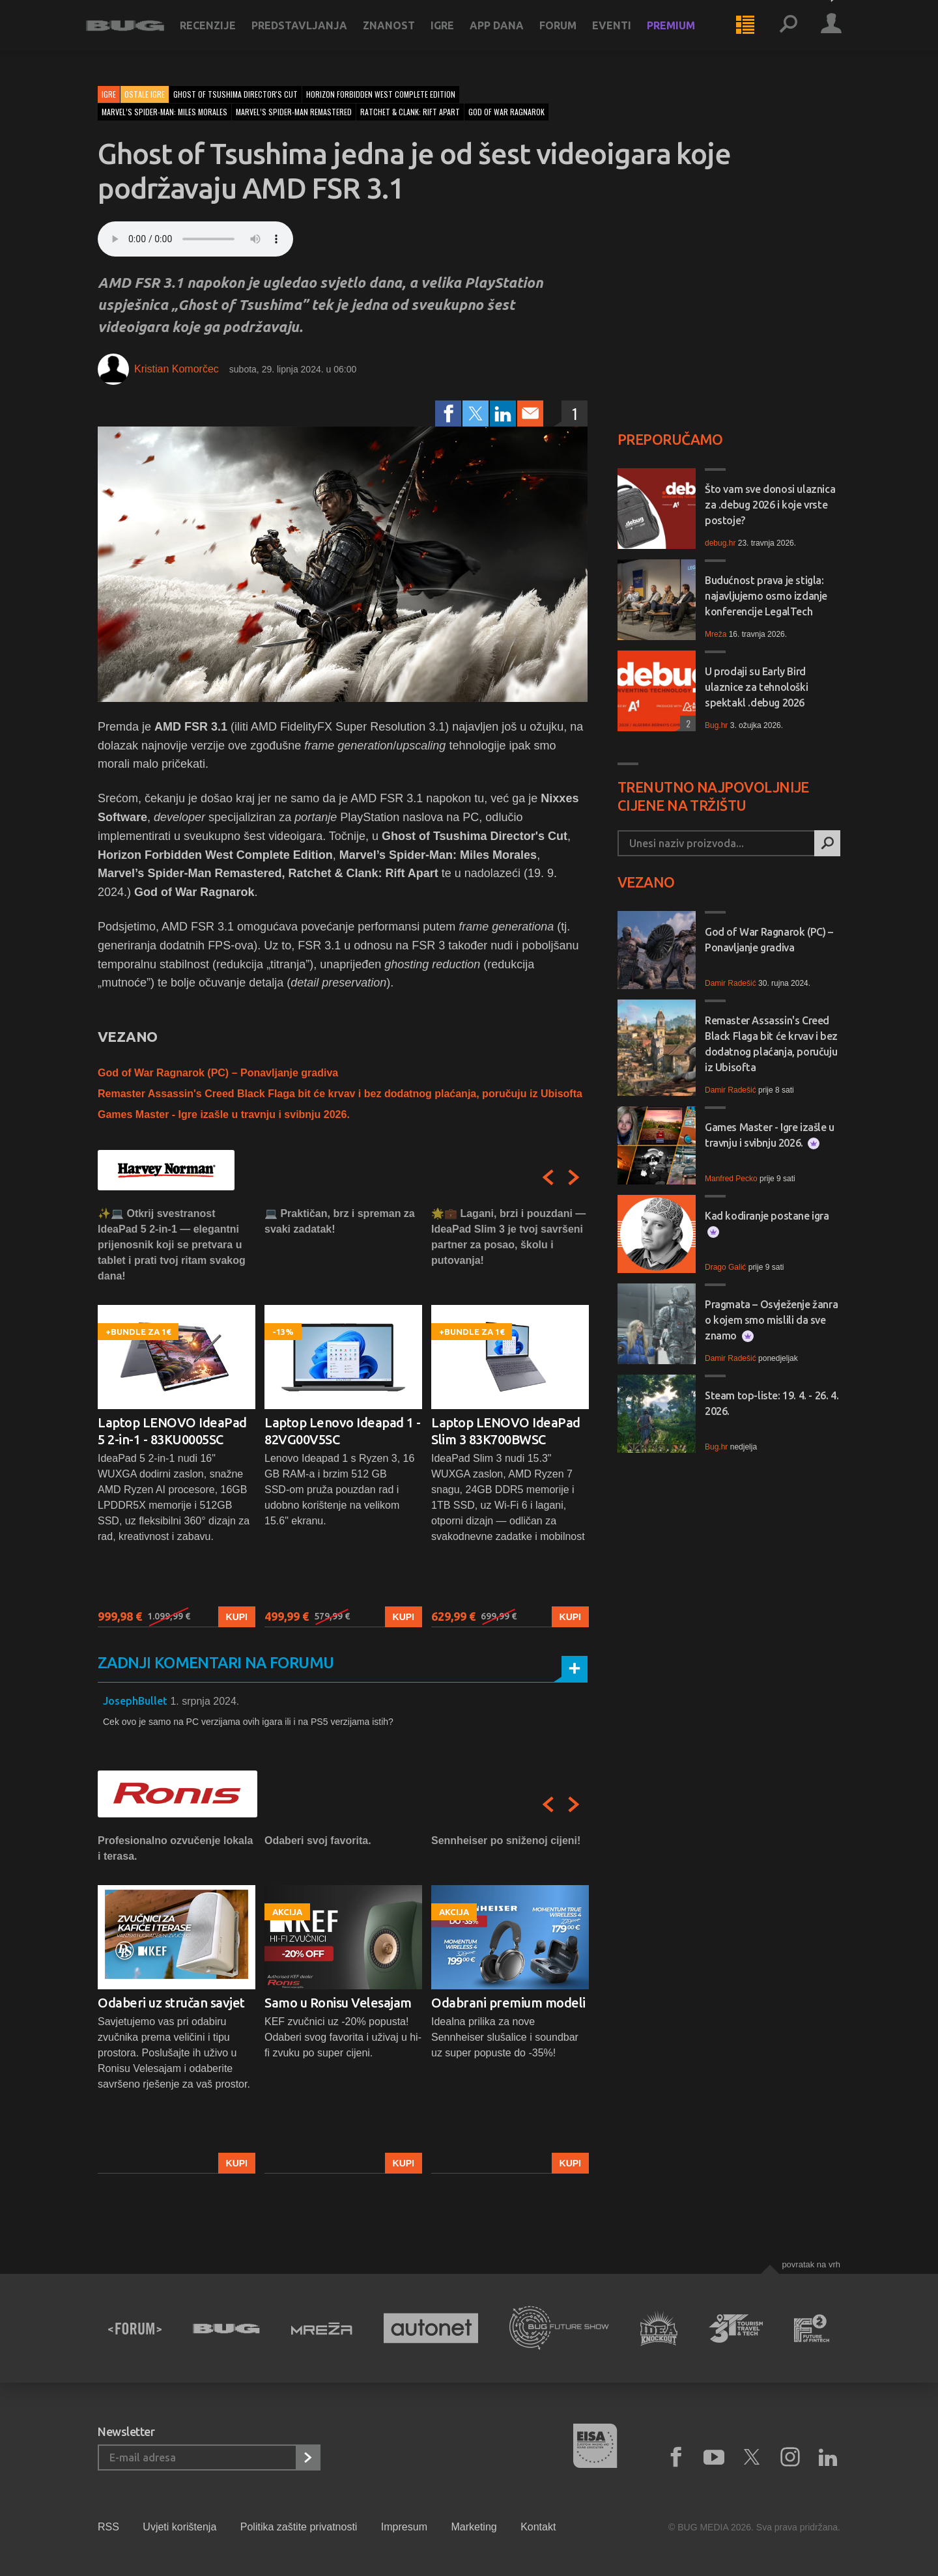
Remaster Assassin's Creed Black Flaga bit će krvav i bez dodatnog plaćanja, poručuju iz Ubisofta (340, 1093)
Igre (454, 34)
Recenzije (220, 34)
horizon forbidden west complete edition (380, 94)
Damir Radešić (730, 983)
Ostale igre (144, 94)
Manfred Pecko (731, 1178)
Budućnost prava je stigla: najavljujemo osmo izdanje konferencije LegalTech (766, 595)
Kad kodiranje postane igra (767, 1224)
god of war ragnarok (506, 111)
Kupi (237, 1617)
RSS (108, 2526)
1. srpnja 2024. (204, 1701)
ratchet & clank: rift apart (410, 111)
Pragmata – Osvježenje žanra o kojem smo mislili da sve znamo (771, 1320)
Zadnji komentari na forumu (216, 1663)
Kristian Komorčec (176, 368)
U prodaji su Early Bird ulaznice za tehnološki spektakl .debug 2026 (756, 686)
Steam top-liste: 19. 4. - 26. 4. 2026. (771, 1403)
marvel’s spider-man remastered (294, 111)
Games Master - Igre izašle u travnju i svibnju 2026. (224, 1114)
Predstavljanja (311, 34)
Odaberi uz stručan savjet (171, 2002)
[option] (176, 1416)
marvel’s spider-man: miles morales (164, 111)
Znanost (401, 34)
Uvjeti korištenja (179, 2526)
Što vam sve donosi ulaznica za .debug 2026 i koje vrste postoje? (770, 504)
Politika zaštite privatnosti (299, 2526)
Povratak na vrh (811, 2264)
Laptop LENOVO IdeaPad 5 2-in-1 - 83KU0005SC (172, 1431)
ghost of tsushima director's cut (235, 94)
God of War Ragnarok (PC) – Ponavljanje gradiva (218, 1072)
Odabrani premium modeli (508, 2002)
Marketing (473, 2526)
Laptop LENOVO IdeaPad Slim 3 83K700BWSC (505, 1431)
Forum (569, 34)
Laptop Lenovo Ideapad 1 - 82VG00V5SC (342, 1431)
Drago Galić (725, 1267)
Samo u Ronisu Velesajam (338, 2002)
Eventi (623, 34)
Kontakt (538, 2526)
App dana (508, 34)
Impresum (404, 2526)
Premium (683, 34)
